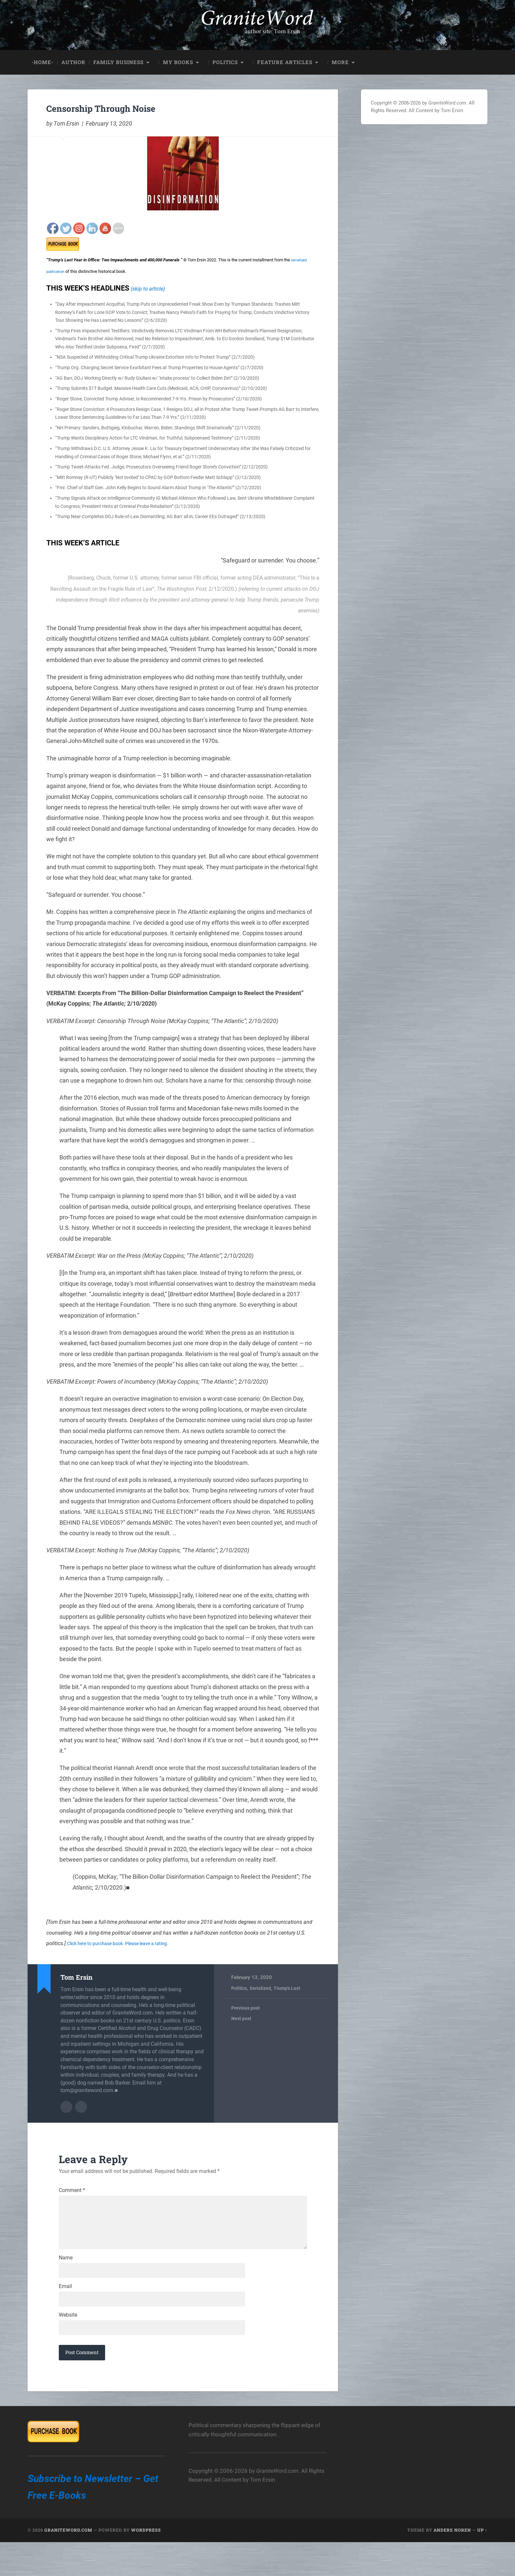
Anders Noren (452, 2563)
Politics (225, 57)
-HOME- (43, 57)
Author (73, 57)
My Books (178, 57)
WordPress (146, 2563)
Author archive (66, 2102)
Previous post (246, 2004)
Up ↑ (482, 2563)
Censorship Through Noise (131, 102)
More (340, 57)
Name (66, 2281)
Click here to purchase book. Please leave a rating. (125, 1939)
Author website (81, 2102)
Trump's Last (289, 1984)
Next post (242, 2014)
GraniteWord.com (68, 2563)
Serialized (261, 1984)
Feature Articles (284, 57)
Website (68, 2345)
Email (65, 2313)
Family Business (118, 57)
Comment (72, 2185)
